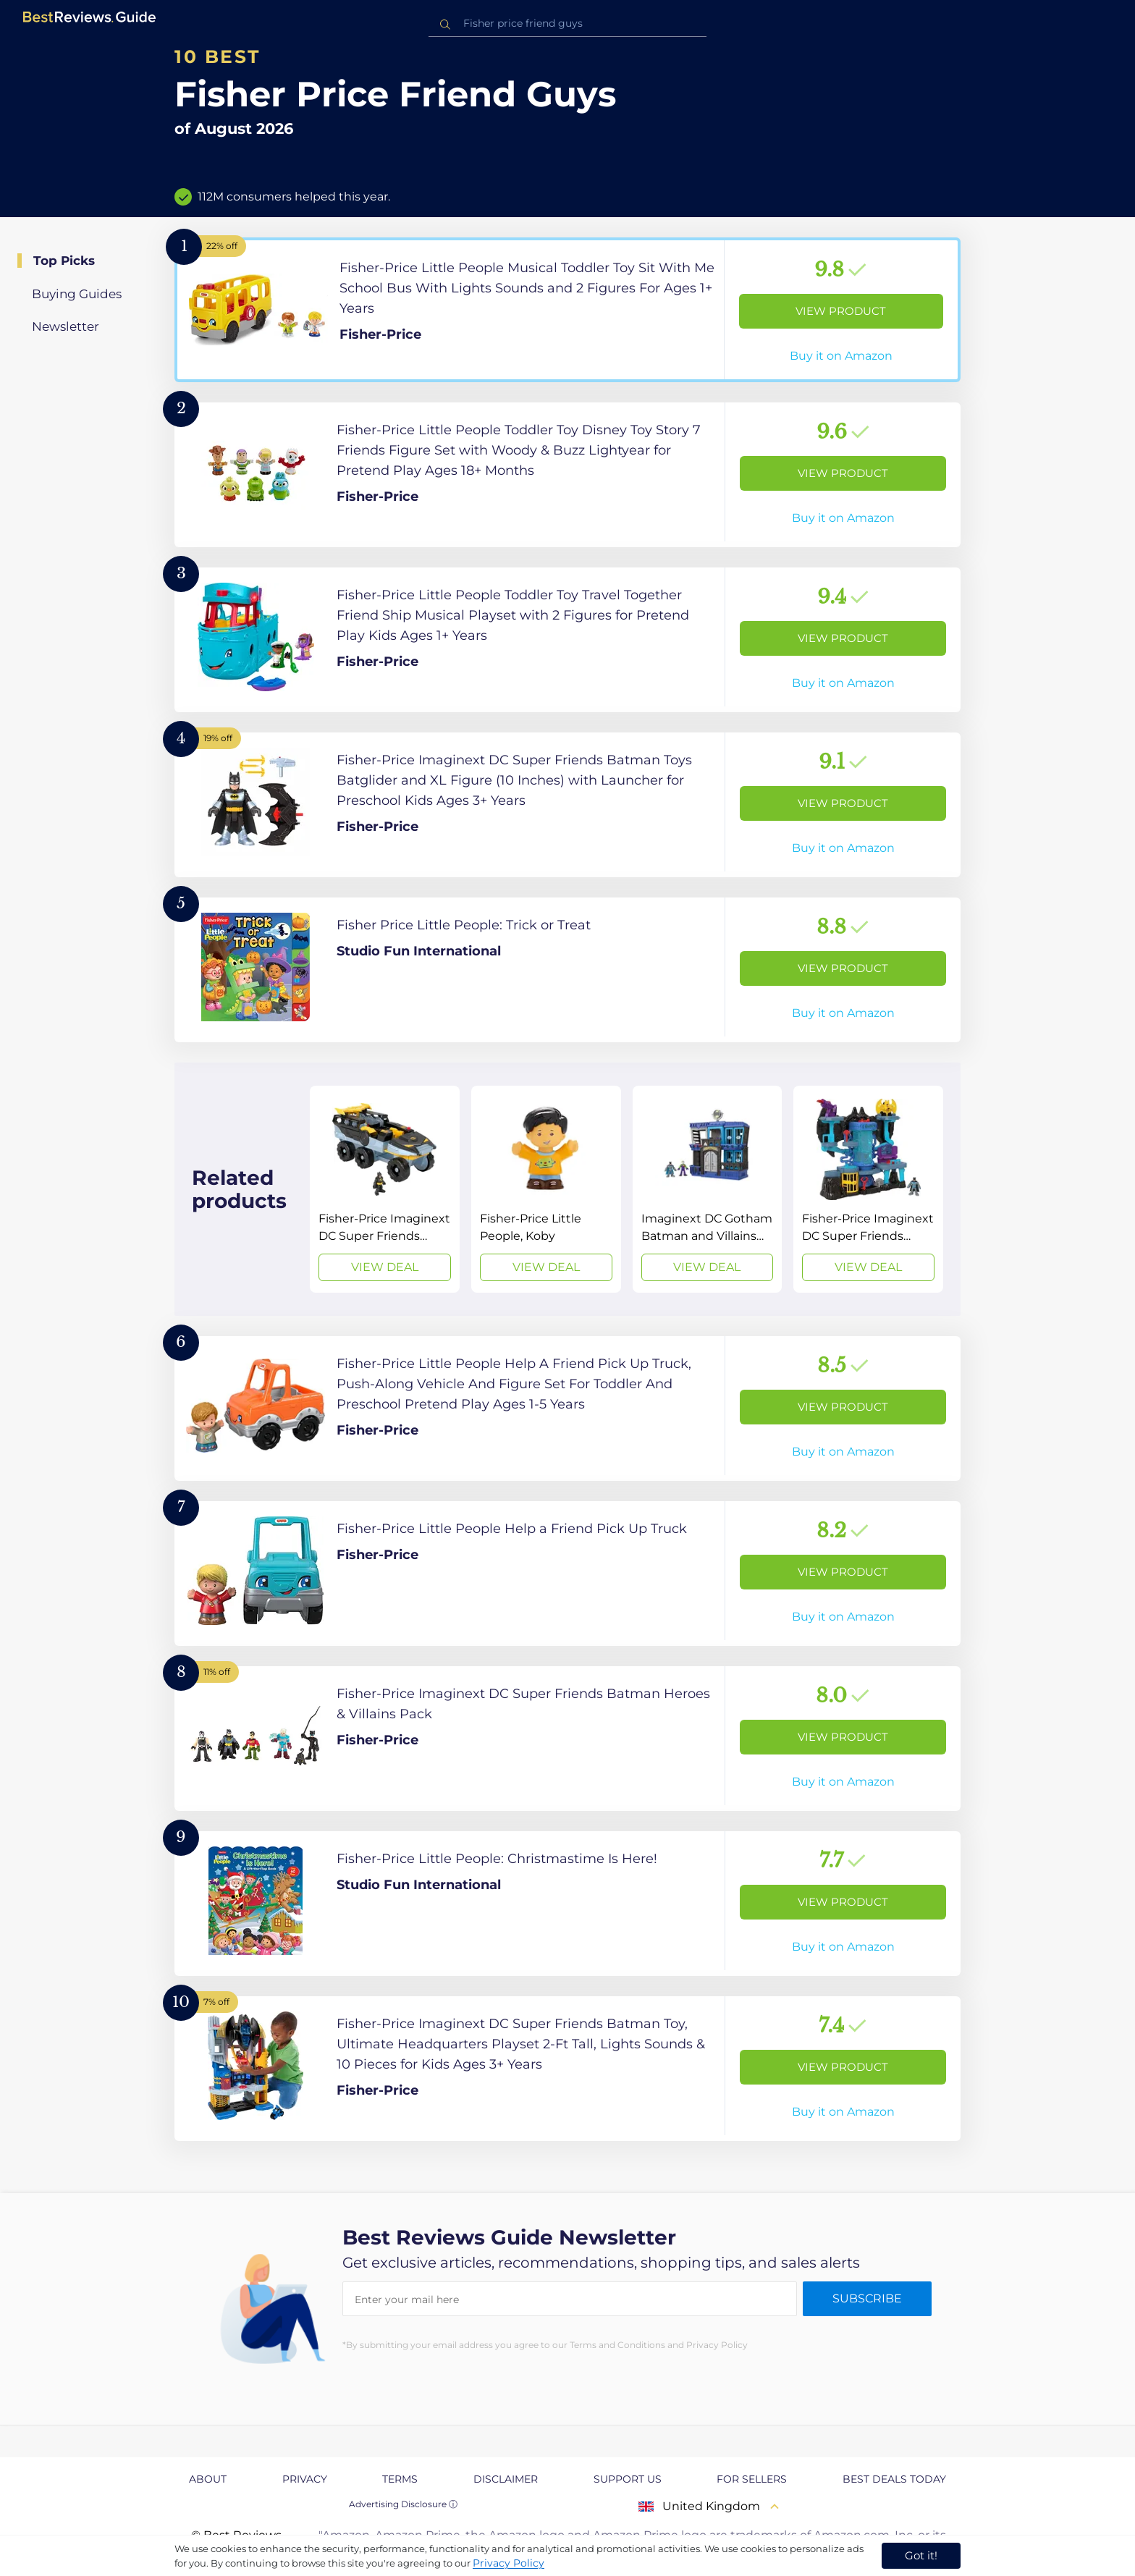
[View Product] (567, 309)
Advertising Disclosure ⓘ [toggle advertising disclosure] (403, 2504)
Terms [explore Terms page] (400, 2479)
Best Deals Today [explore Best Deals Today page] (894, 2479)
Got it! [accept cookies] (921, 2555)
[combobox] (567, 23)
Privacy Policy (508, 2562)
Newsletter (65, 326)
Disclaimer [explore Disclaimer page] (505, 2479)
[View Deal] (385, 1189)
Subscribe (867, 2298)
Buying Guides (77, 294)
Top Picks (64, 260)
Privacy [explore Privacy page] (304, 2479)
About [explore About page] (208, 2479)
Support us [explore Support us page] (628, 2479)
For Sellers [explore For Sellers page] (752, 2479)
